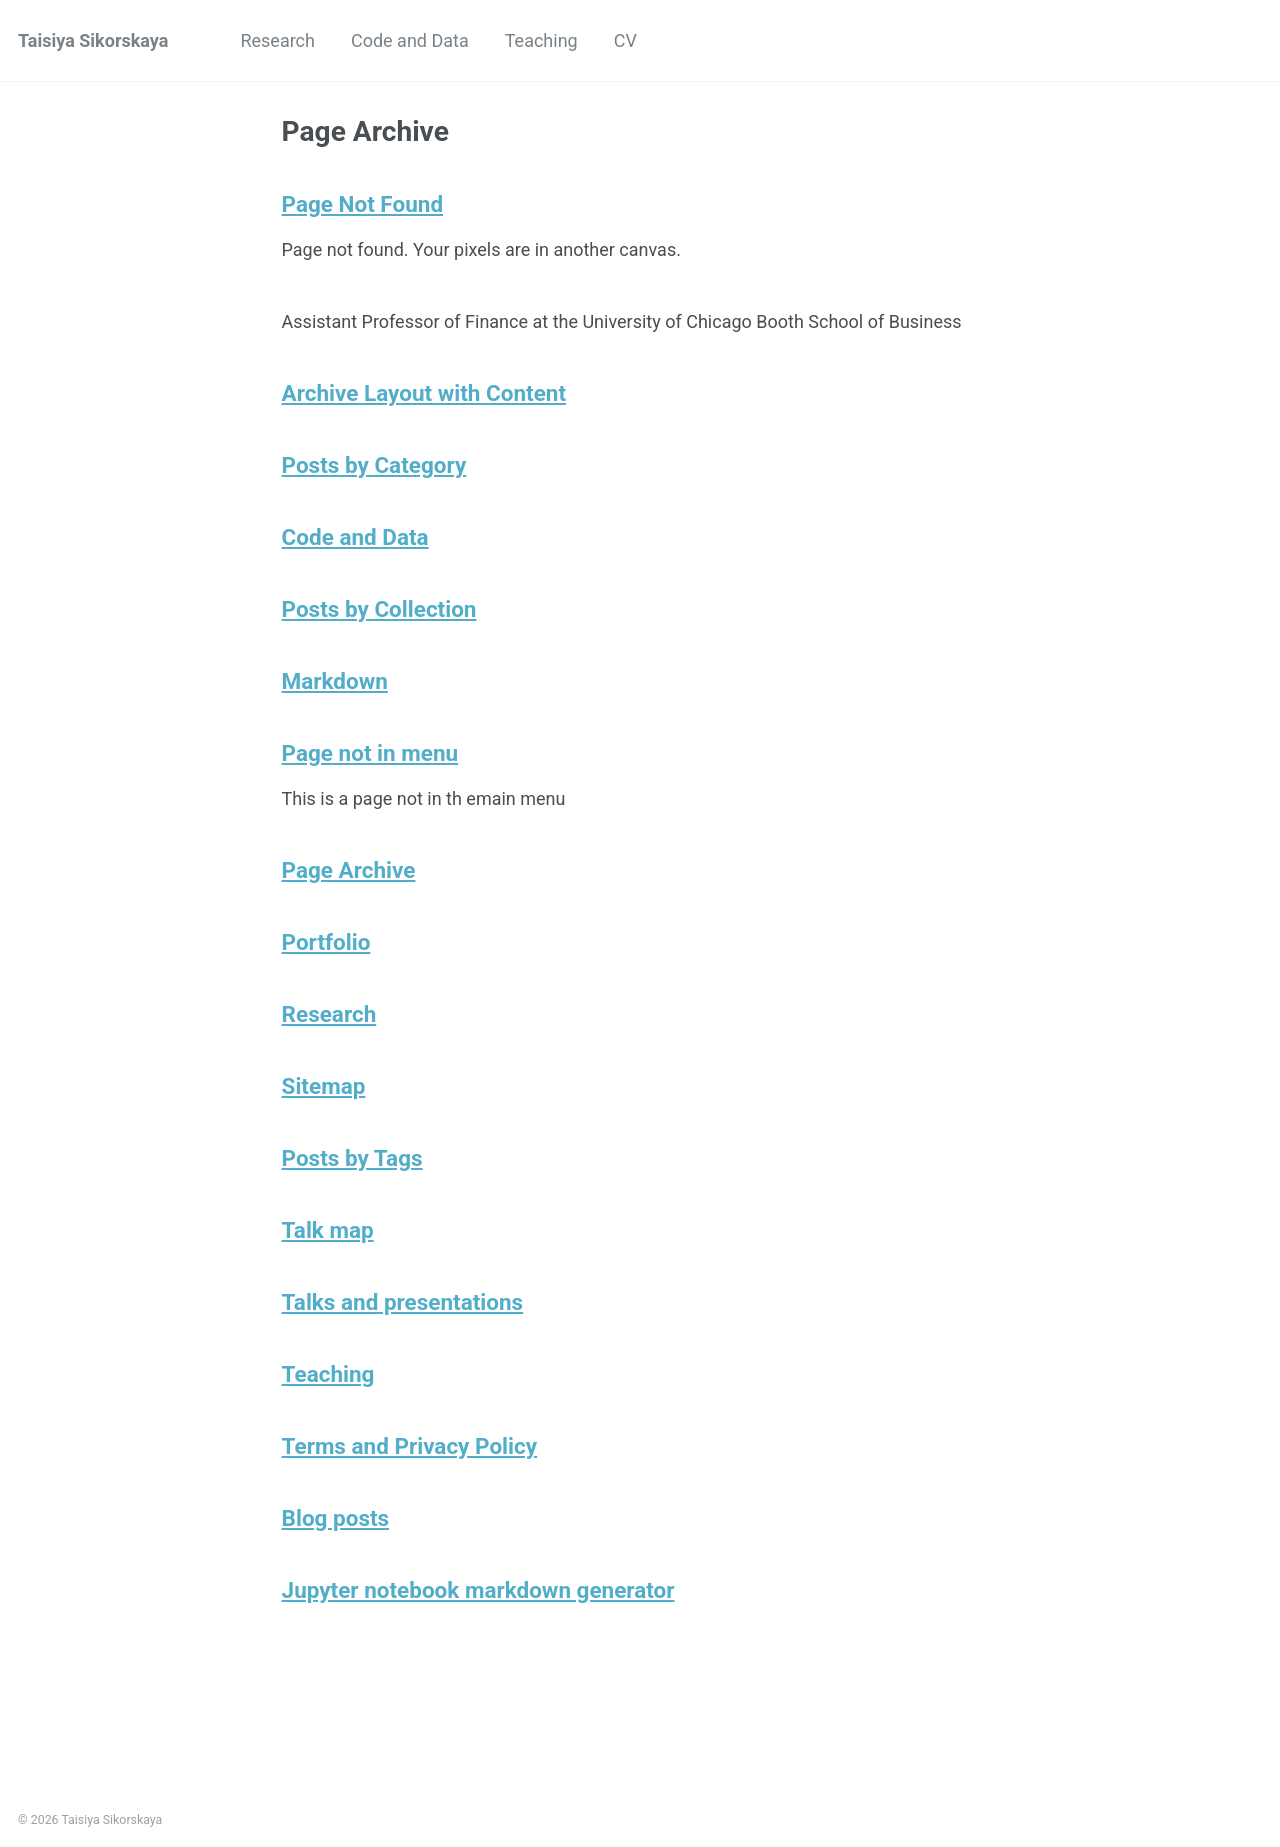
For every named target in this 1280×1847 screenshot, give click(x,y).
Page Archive (349, 870)
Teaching (541, 40)
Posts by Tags (352, 1158)
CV (625, 40)
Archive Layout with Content (424, 393)
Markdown (335, 681)
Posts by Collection (379, 609)
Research (277, 40)
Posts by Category (374, 465)
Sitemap (324, 1086)
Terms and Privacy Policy (410, 1446)
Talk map (328, 1230)
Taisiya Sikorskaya (93, 40)
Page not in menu (370, 753)
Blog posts (336, 1518)
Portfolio (326, 942)
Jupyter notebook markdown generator (478, 1590)
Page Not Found (363, 204)
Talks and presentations (403, 1302)
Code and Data (410, 40)
